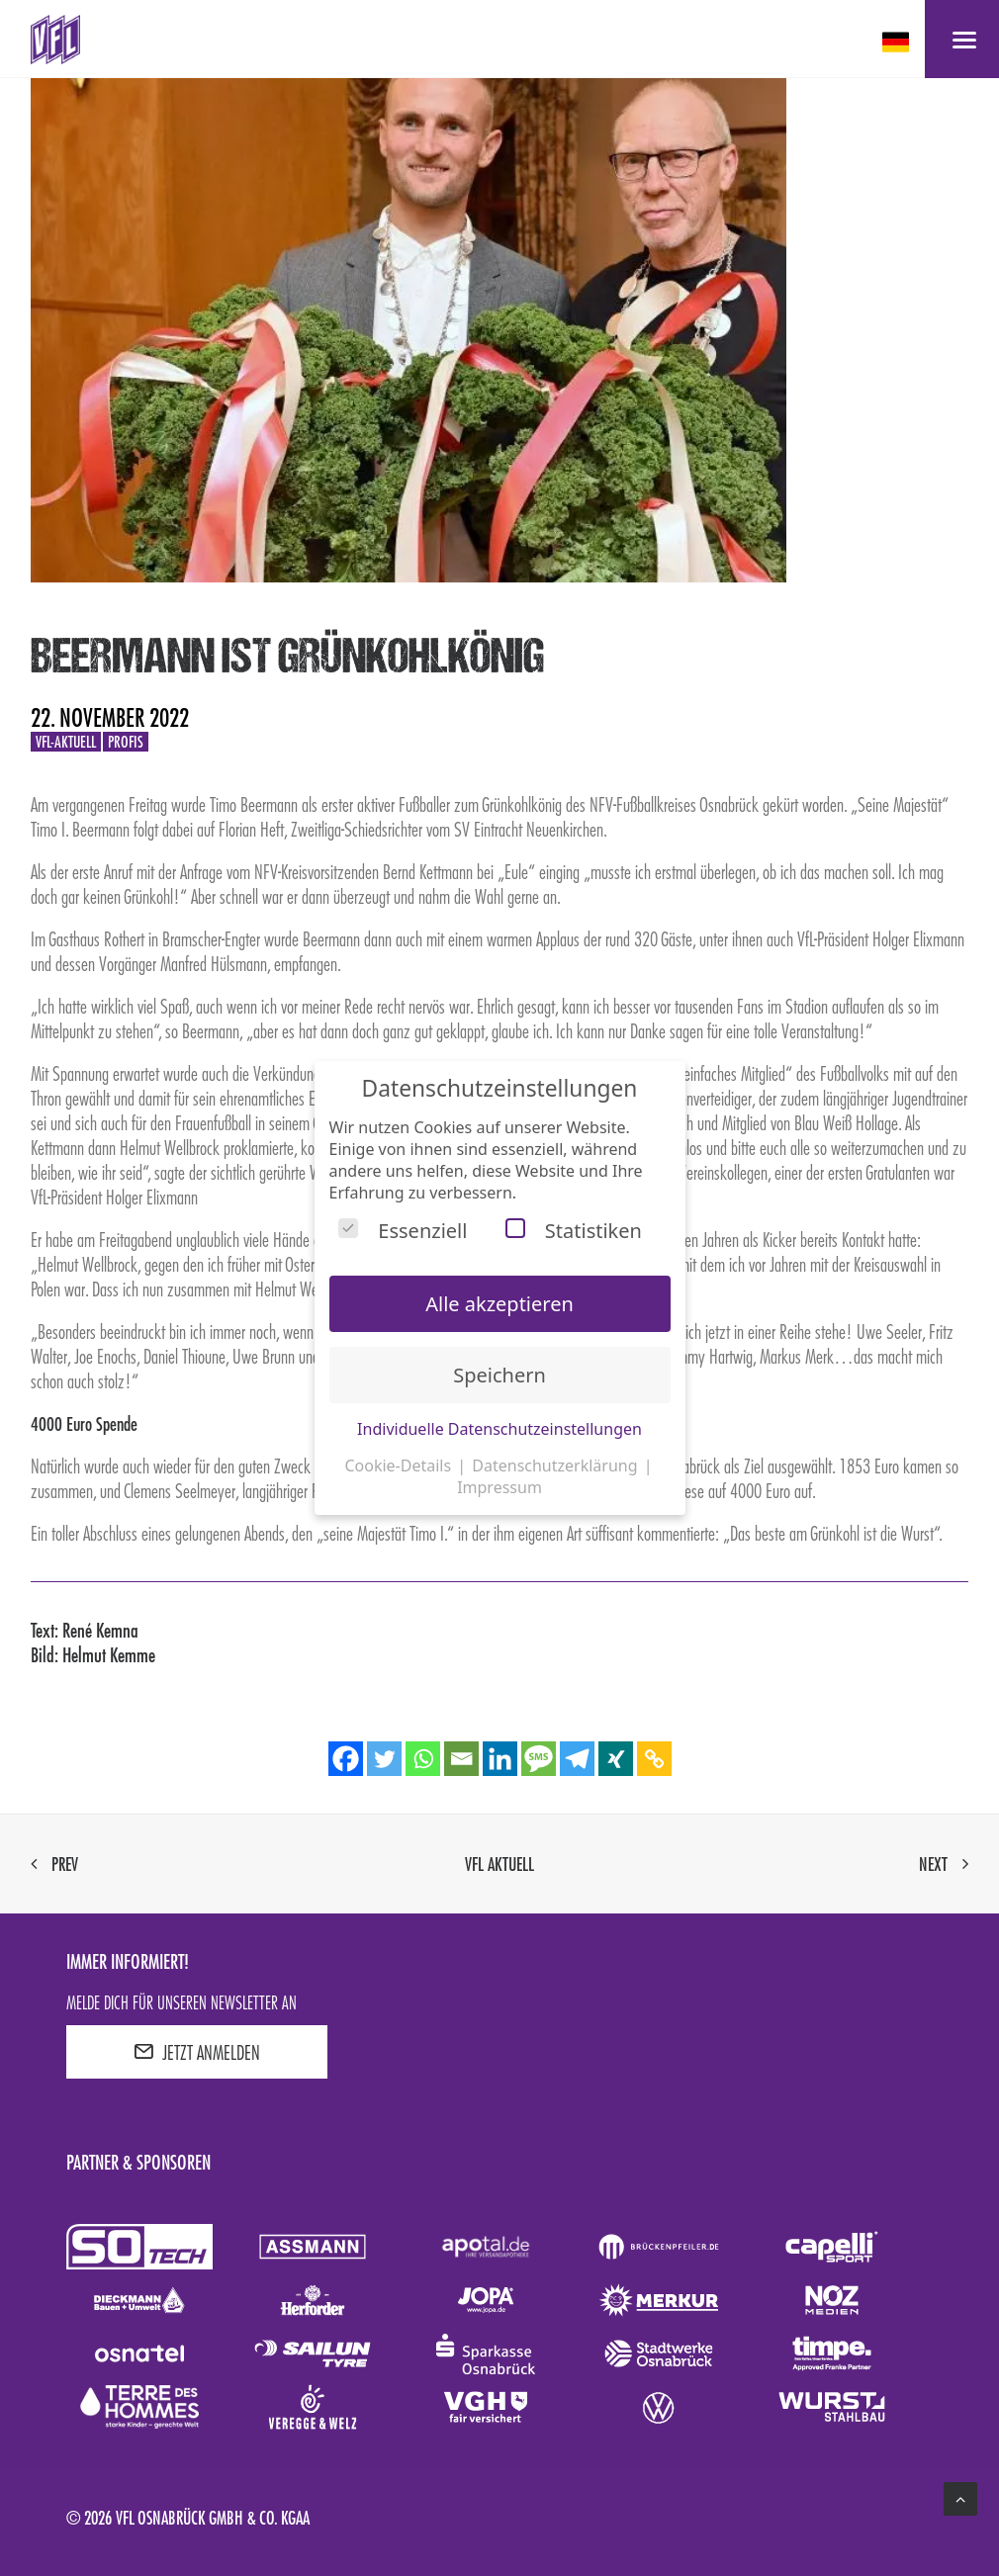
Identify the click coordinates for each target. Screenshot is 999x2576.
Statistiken (573, 1230)
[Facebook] (345, 1758)
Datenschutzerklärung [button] (556, 1465)
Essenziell (402, 1230)
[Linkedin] (500, 1758)
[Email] (461, 1758)
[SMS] (538, 1758)
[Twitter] (384, 1758)
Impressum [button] (499, 1487)
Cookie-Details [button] (399, 1465)
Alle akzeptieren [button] (499, 1303)
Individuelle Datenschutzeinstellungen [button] (499, 1429)
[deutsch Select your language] (897, 42)
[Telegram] (577, 1758)
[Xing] (615, 1758)
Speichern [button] (499, 1375)
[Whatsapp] (423, 1758)
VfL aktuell (499, 1864)
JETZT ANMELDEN (197, 2052)
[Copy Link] (654, 1758)
